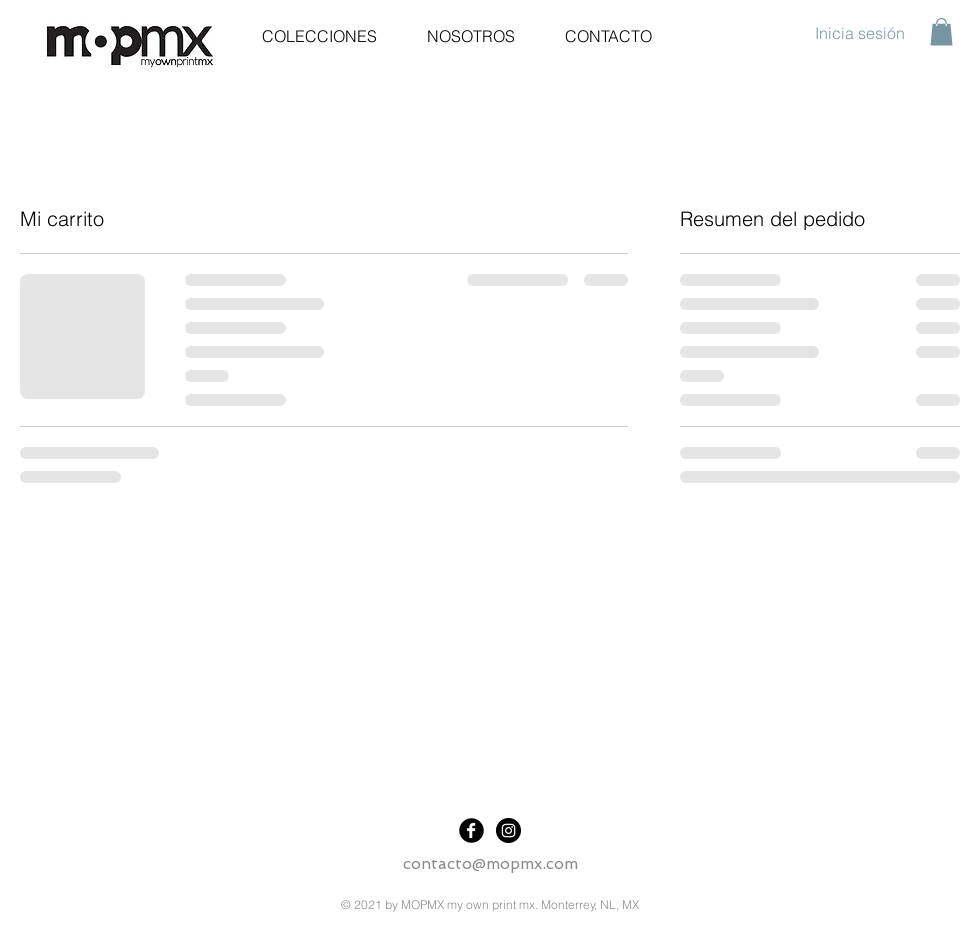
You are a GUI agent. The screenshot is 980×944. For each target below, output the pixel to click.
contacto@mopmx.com (490, 863)
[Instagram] (508, 830)
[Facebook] (471, 830)
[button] (941, 31)
